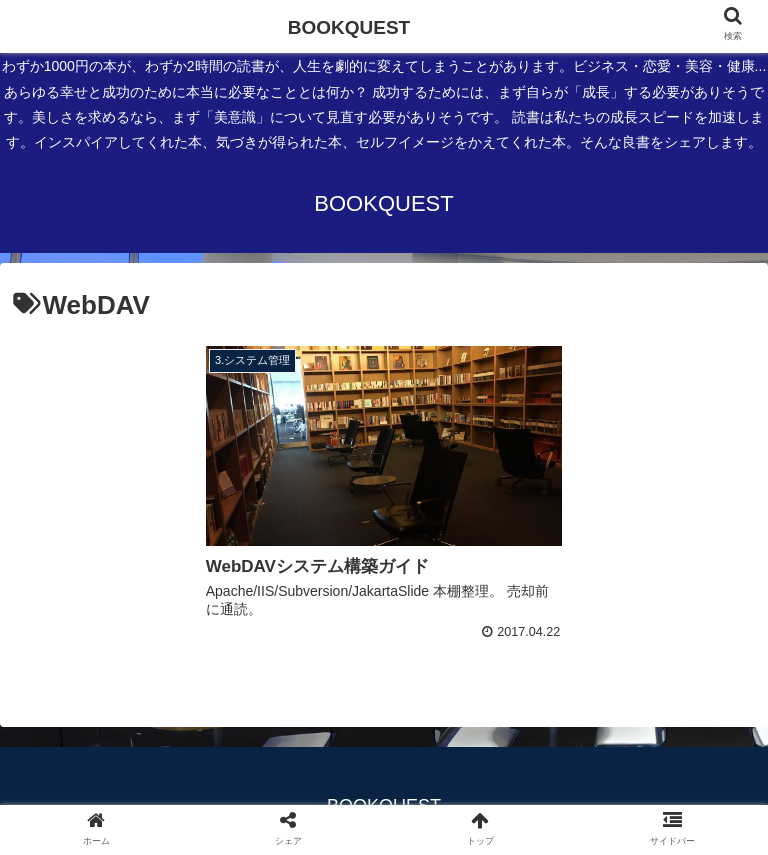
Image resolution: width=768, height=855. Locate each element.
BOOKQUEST (349, 27)
